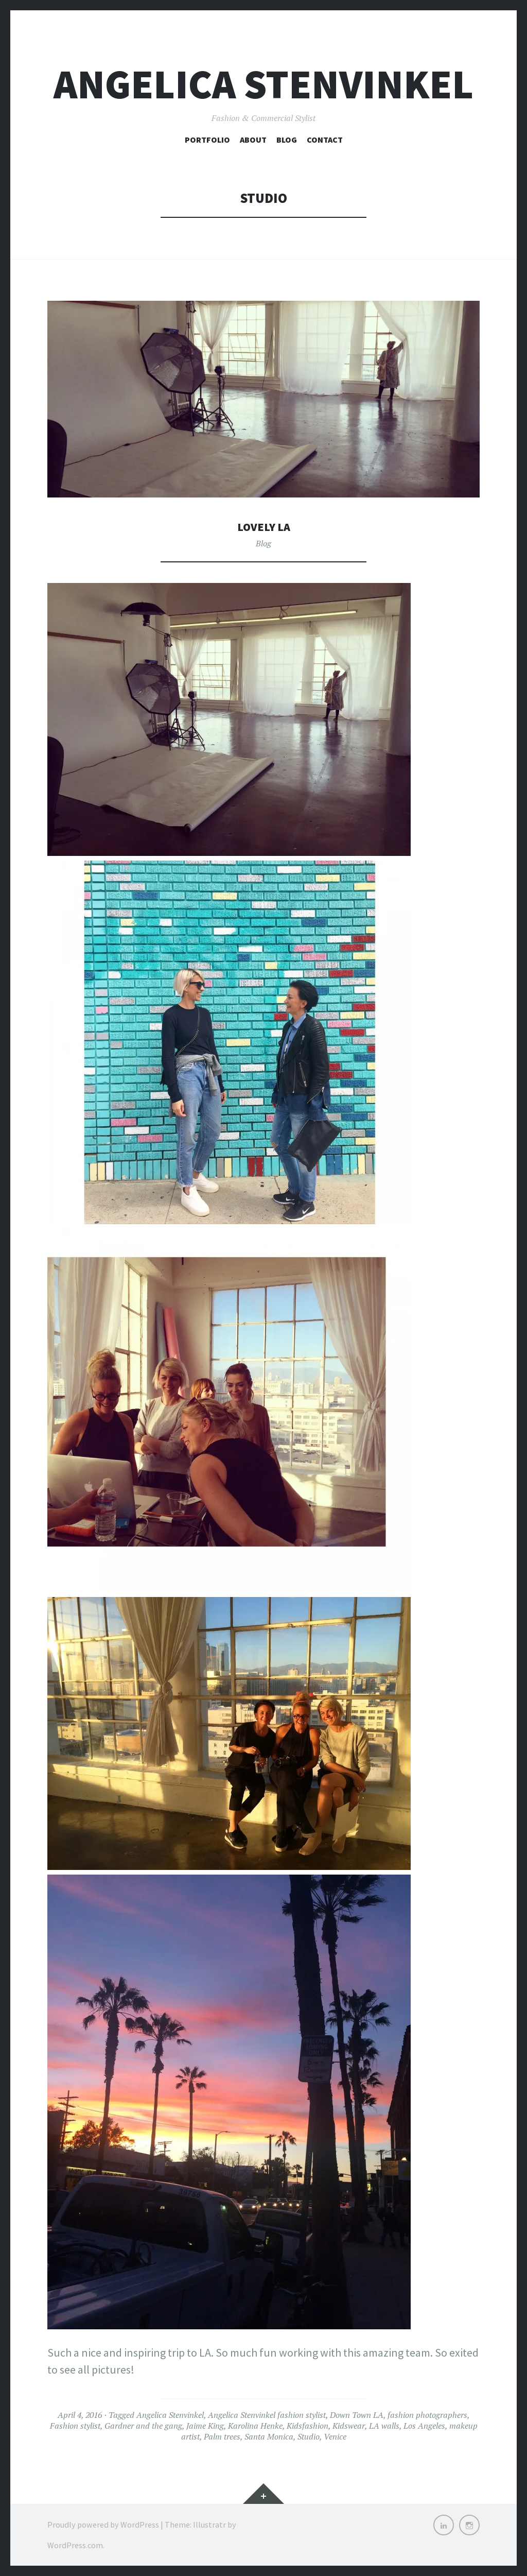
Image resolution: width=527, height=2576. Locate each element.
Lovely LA (263, 526)
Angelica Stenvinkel (263, 84)
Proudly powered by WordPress (103, 2524)
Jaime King (205, 2425)
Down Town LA (356, 2414)
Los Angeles (424, 2425)
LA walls (384, 2425)
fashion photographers (427, 2414)
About (253, 139)
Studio (308, 2436)
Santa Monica (268, 2436)
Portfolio (207, 139)
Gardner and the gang (143, 2425)
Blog (286, 139)
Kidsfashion (307, 2425)
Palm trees (222, 2436)
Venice (335, 2436)
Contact (325, 139)
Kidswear (348, 2425)
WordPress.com (75, 2545)
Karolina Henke (255, 2425)
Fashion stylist (75, 2425)
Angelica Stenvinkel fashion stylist (267, 2414)
